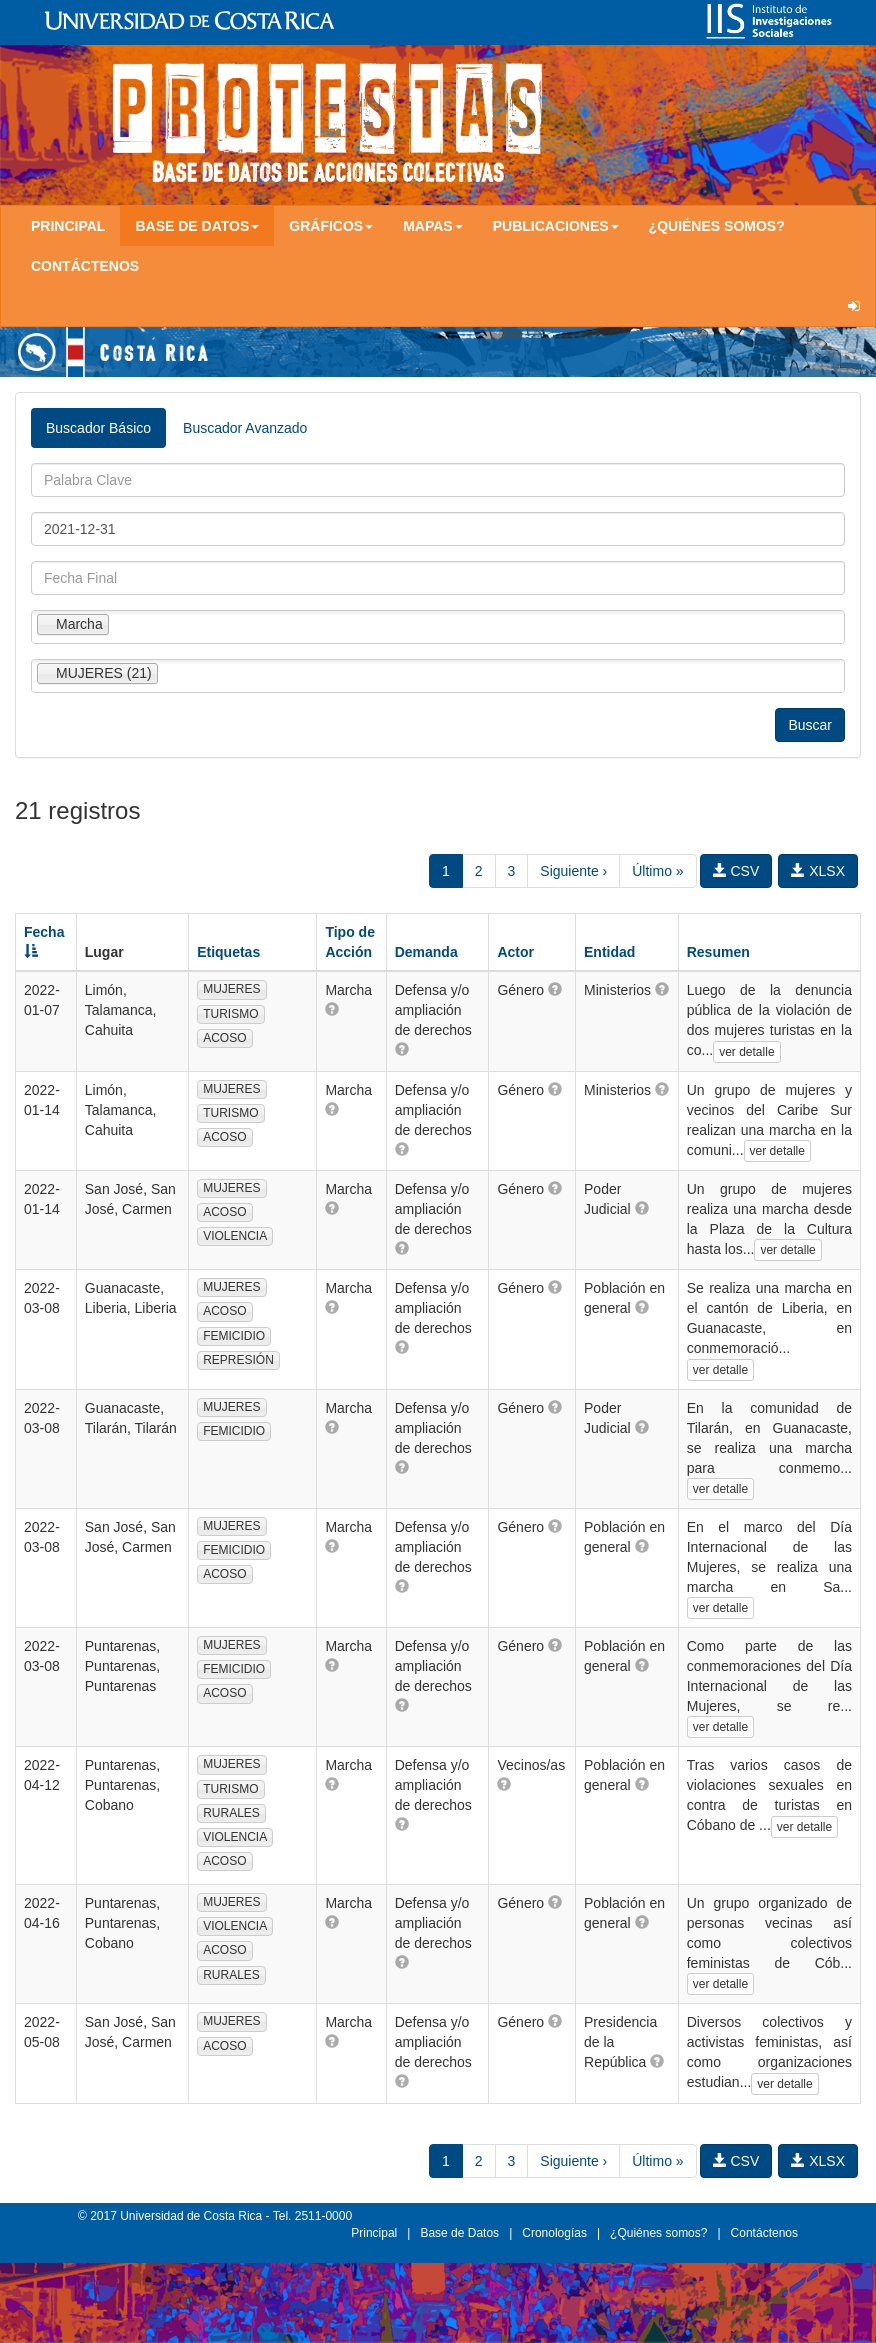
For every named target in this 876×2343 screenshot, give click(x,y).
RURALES (231, 1813)
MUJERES (231, 989)
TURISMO (230, 1014)
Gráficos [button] (331, 226)
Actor (515, 952)
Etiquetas (228, 952)
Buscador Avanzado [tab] (245, 428)
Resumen (718, 952)
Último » (657, 871)
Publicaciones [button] (556, 226)
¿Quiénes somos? (717, 226)
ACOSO (224, 1038)
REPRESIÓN (238, 1360)
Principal (68, 226)
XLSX (818, 871)
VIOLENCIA (235, 1236)
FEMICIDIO (234, 1336)
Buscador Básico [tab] (98, 428)
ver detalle (746, 1052)
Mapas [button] (433, 226)
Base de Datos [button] (197, 226)
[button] (332, 1009)
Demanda (426, 952)
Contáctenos (85, 266)
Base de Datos (459, 2233)
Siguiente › (573, 871)
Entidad (609, 952)
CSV (736, 871)
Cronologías (554, 2233)
